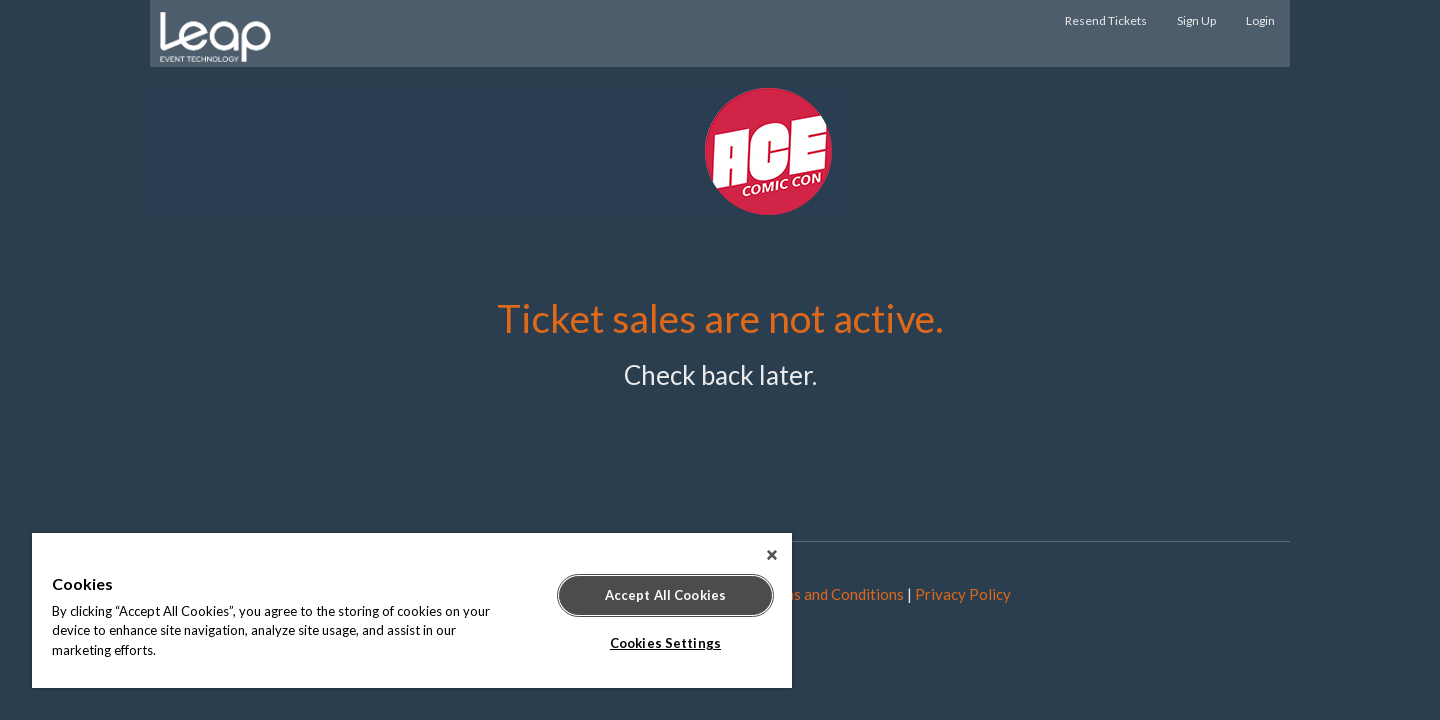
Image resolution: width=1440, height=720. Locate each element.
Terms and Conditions (832, 594)
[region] (412, 610)
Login (1260, 20)
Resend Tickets (1106, 20)
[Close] (772, 555)
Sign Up (1196, 20)
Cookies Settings (665, 643)
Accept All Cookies (665, 595)
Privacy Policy (963, 594)
